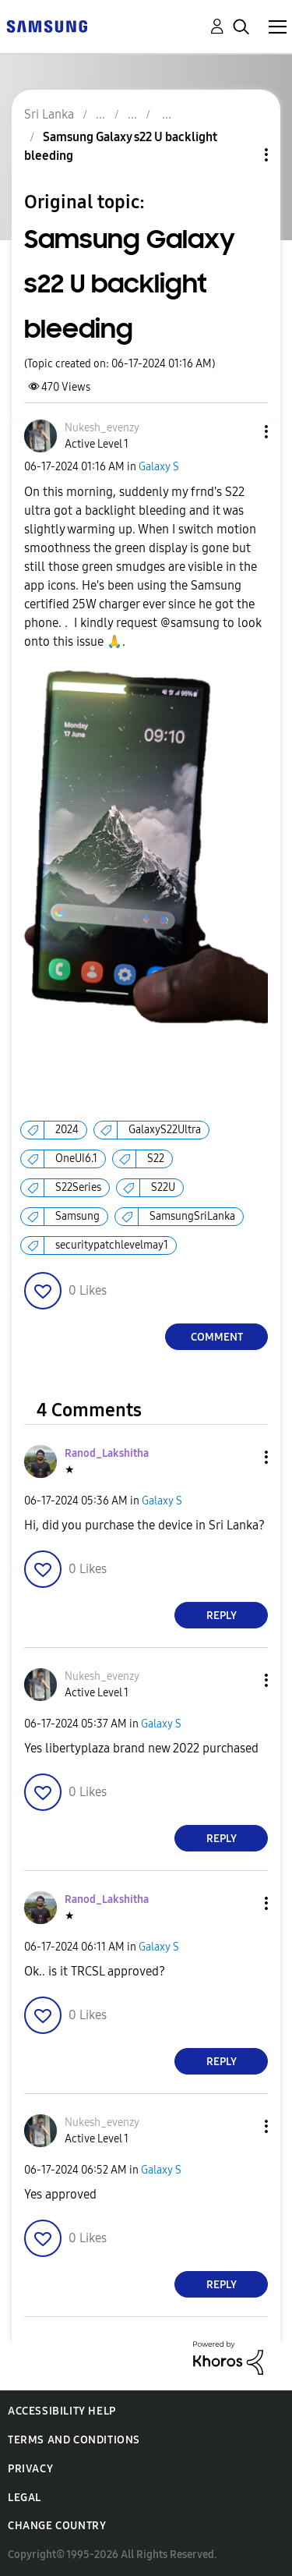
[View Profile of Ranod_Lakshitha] (107, 1453)
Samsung (77, 1216)
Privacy (30, 2468)
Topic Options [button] (240, 155)
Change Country (57, 2525)
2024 (67, 1129)
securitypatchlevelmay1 (111, 1245)
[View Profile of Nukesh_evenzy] (102, 427)
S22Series (78, 1187)
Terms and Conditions (74, 2440)
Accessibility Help (62, 2411)
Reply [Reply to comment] (221, 1615)
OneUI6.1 (76, 1158)
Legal (24, 2497)
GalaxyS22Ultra (164, 1129)
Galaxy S (159, 466)
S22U (163, 1187)
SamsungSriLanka (192, 1216)
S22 (155, 1158)
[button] (241, 432)
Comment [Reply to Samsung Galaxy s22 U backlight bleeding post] (217, 1337)
